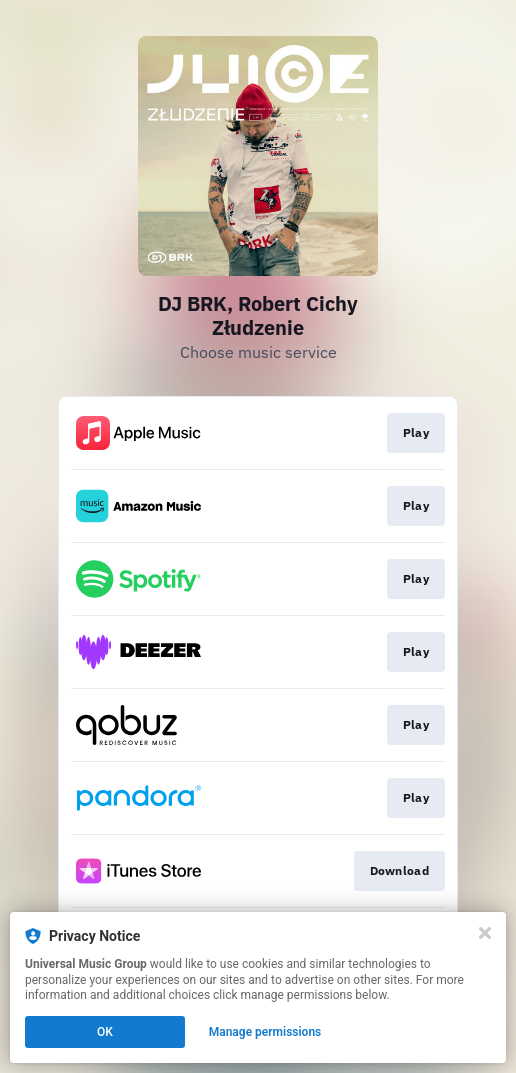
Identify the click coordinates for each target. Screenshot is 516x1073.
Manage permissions (265, 1032)
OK (105, 1032)
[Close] (485, 933)
